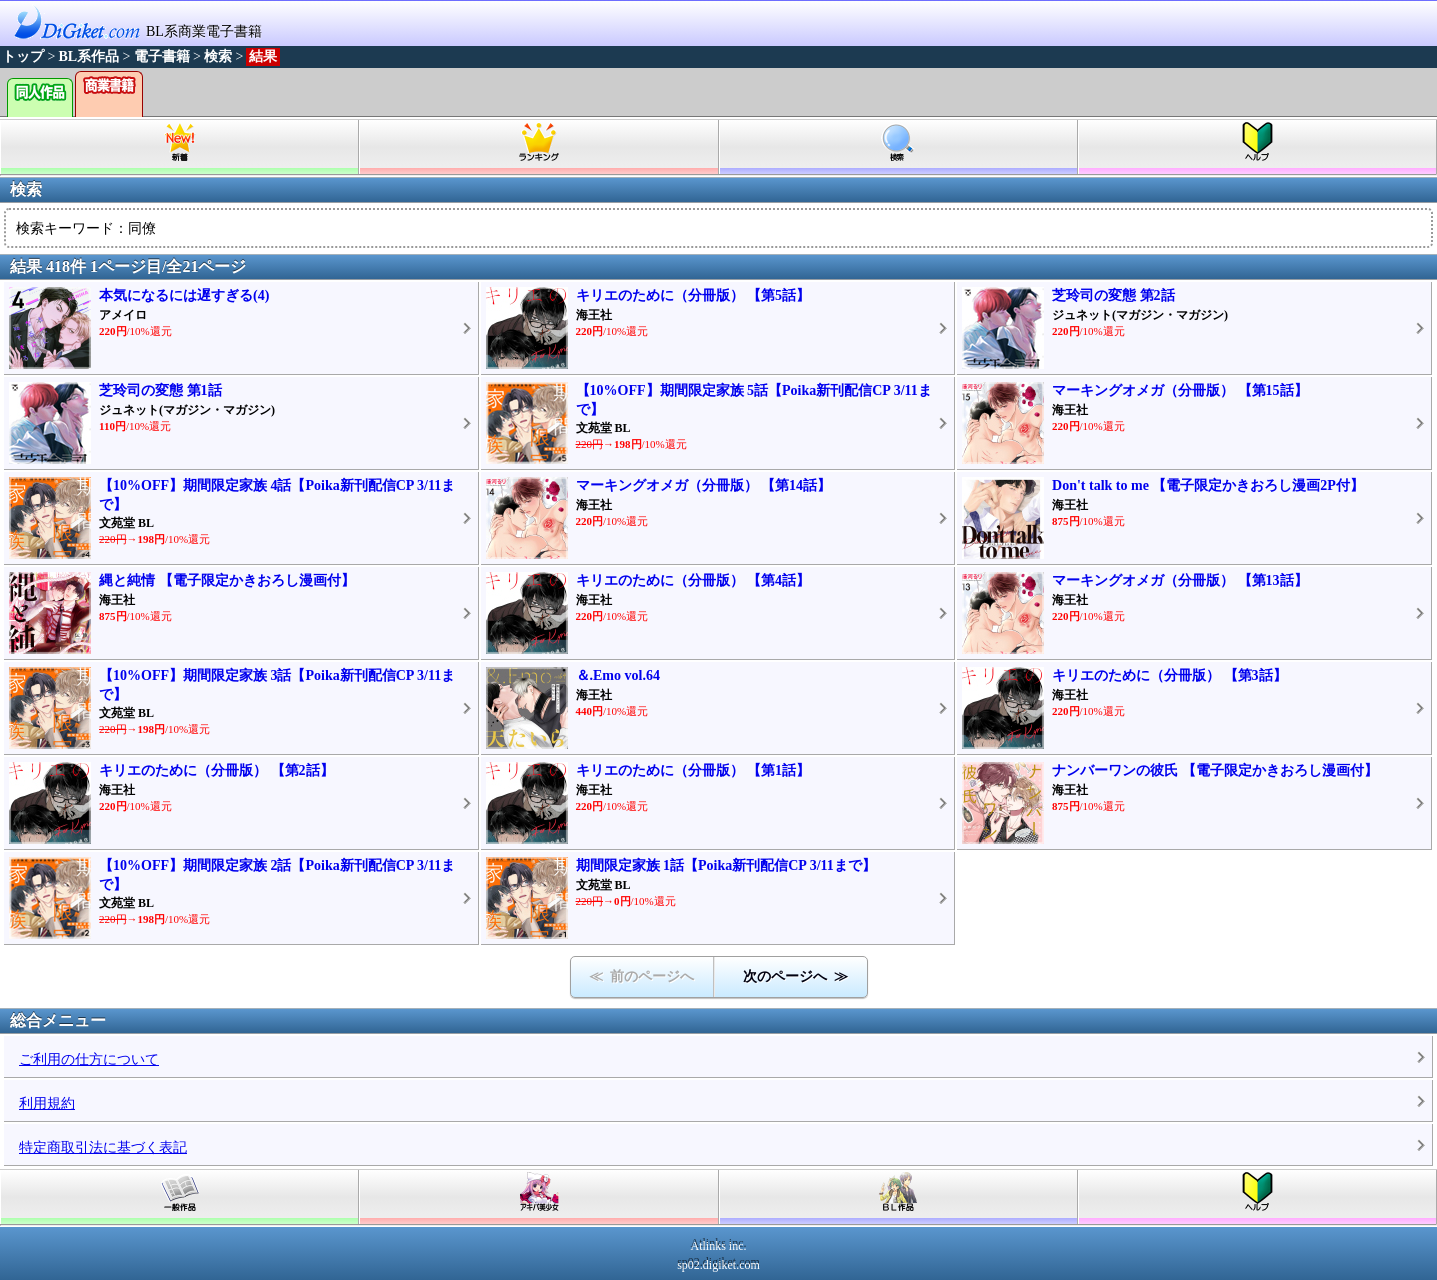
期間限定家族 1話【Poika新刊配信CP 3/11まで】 (726, 865)
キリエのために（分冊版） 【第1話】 (693, 770)
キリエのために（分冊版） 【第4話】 (693, 580)
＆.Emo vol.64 (618, 675)
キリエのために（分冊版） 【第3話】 (1169, 675)
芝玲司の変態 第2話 (1113, 295)
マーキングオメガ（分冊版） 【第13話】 (1180, 580)
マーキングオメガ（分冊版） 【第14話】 (704, 485)
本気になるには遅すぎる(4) (184, 295)
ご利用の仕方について (89, 1059)
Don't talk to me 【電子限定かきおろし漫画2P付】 (1208, 485)
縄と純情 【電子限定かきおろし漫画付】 (227, 580)
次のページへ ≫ (795, 976)
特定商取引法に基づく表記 (103, 1147)
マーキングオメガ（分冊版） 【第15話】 (1180, 390)
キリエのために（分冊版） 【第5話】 (693, 295)
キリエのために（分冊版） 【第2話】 (216, 770)
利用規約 (47, 1103)
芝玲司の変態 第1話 (160, 390)
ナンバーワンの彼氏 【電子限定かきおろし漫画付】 (1215, 770)
